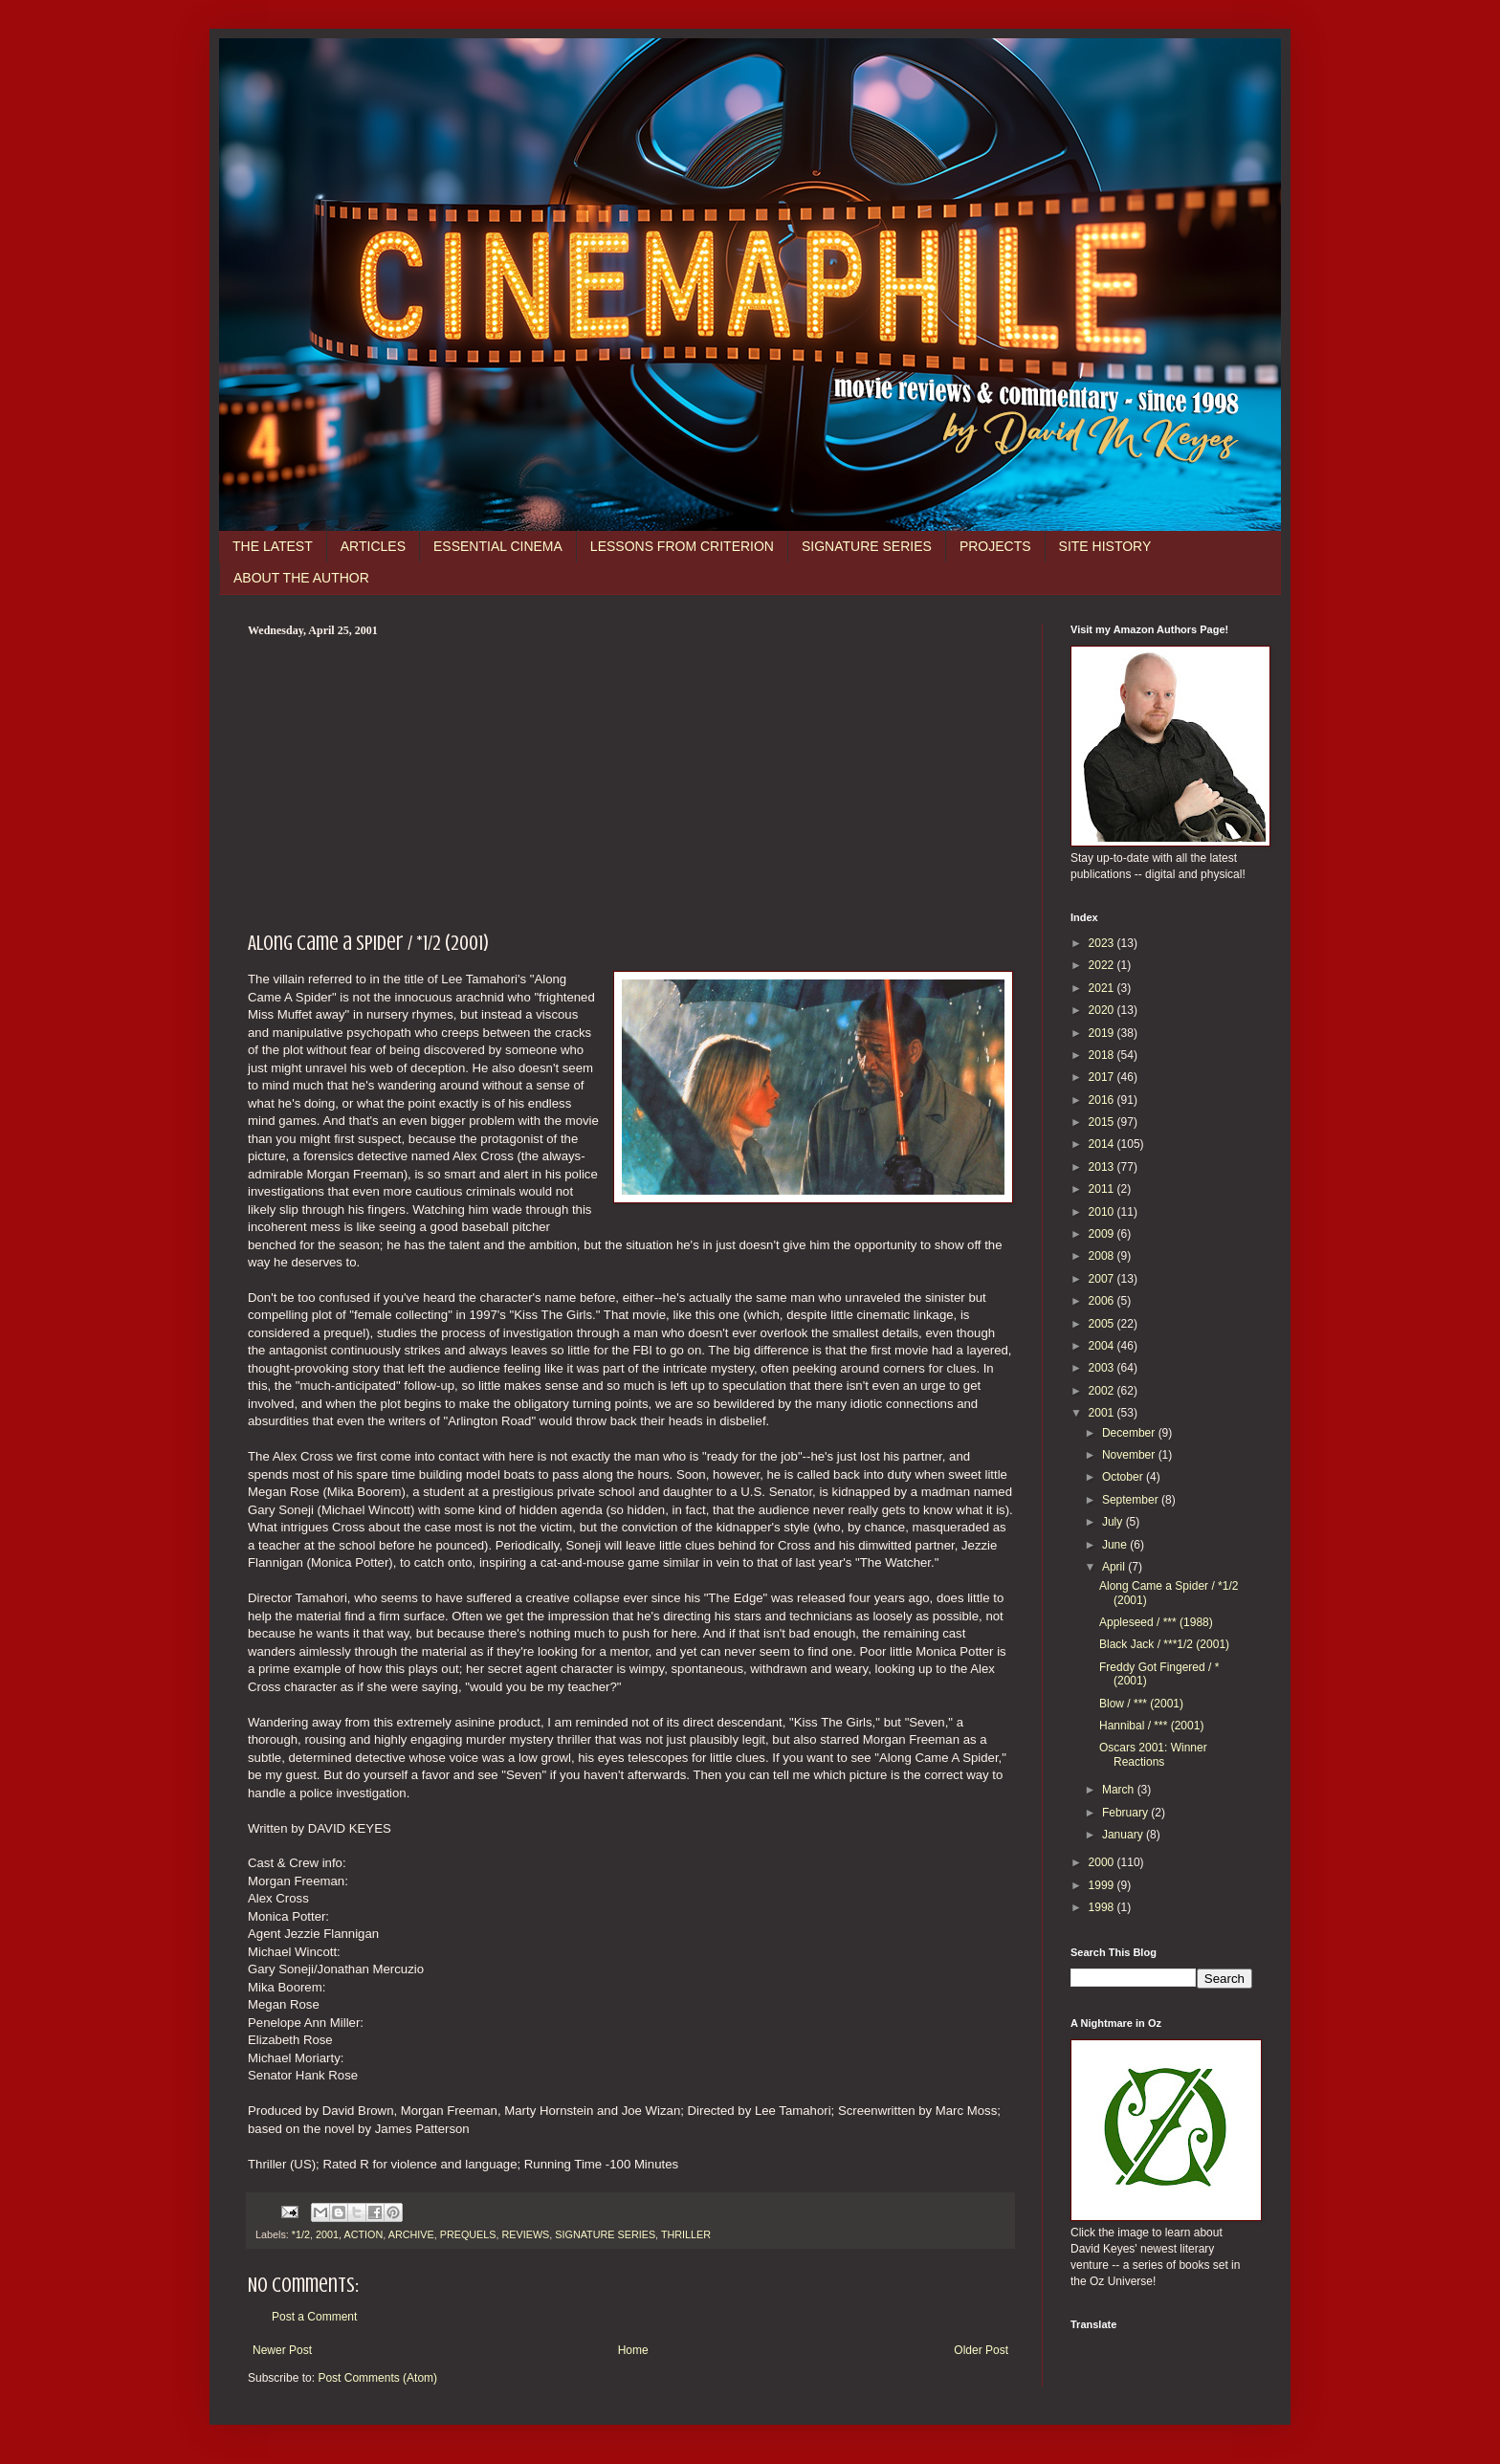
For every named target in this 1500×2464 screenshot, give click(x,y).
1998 (1103, 1907)
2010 (1103, 1212)
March (1119, 1789)
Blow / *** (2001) (1141, 1703)
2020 (1103, 1010)
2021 (1103, 988)
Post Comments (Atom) (377, 2378)
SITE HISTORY (1105, 546)
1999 (1103, 1885)
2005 (1103, 1324)
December (1130, 1433)
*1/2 (301, 2234)
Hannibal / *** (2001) (1151, 1725)
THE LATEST (272, 546)
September (1131, 1500)
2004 (1103, 1346)
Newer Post (282, 2350)
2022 (1103, 965)
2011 (1103, 1189)
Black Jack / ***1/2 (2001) (1164, 1644)
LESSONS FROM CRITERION (682, 546)
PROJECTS (995, 546)
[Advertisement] (630, 781)
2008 (1103, 1256)
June (1116, 1544)
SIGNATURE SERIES (867, 546)
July (1114, 1522)
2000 (1103, 1862)
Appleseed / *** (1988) (1156, 1622)
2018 (1103, 1055)
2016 (1103, 1100)
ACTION (363, 2234)
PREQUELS (468, 2234)
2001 (327, 2234)
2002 (1103, 1390)
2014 (1103, 1144)
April (1115, 1566)
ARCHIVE (411, 2234)
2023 (1103, 943)
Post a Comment (314, 2316)
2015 (1103, 1122)
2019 (1103, 1033)
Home (633, 2350)
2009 (1103, 1234)
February (1126, 1812)
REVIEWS (526, 2234)
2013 (1103, 1167)
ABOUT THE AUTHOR (301, 577)
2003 (1103, 1368)
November (1130, 1455)
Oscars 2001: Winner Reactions (1153, 1754)
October (1124, 1477)
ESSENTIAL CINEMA (497, 546)
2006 (1103, 1301)
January (1124, 1834)
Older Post (981, 2350)
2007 (1103, 1279)
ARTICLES (373, 546)
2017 (1103, 1077)
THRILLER (686, 2234)
